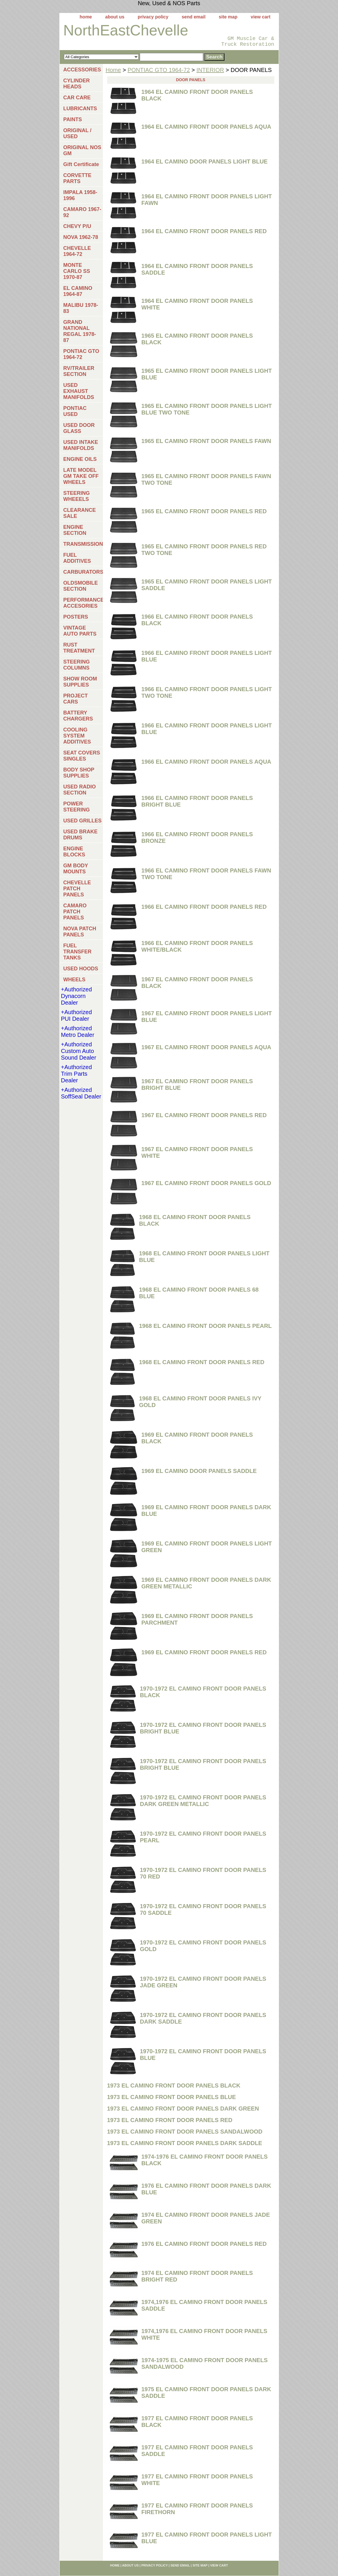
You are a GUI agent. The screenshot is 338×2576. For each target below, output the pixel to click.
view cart (260, 16)
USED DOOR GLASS (79, 428)
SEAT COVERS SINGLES (81, 756)
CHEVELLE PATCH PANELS (77, 889)
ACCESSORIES (82, 70)
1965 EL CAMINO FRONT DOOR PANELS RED (204, 511)
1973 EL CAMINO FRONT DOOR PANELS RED (170, 2120)
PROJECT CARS (75, 699)
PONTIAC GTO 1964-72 (159, 70)
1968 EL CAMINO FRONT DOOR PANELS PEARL (205, 1326)
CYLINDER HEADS (76, 84)
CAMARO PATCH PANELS (75, 912)
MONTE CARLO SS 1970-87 (76, 271)
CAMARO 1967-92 (82, 212)
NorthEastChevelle (125, 30)
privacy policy (153, 16)
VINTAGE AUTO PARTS (80, 631)
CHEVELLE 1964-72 (77, 251)
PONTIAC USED (75, 411)
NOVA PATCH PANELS (79, 932)
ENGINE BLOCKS (74, 852)
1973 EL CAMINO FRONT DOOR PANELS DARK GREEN (183, 2108)
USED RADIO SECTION (79, 790)
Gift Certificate (81, 164)
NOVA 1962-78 (80, 237)
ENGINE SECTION (74, 530)
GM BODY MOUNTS (75, 868)
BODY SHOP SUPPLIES (79, 773)
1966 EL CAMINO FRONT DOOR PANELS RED (204, 907)
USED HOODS (80, 969)
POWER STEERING (76, 807)
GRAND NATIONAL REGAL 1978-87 (79, 331)
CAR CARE (77, 97)
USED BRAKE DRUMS (80, 835)
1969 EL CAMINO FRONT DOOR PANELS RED (204, 1652)
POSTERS (75, 617)
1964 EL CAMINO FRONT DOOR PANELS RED (204, 231)
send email (193, 16)
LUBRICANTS (80, 108)
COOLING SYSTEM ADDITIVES (77, 736)
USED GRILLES (82, 821)
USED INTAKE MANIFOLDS (80, 445)
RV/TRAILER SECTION (79, 371)
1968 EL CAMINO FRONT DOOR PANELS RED (202, 1362)
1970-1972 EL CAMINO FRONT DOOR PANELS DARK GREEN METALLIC (203, 1800)
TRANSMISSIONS (83, 544)
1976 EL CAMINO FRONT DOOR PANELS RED (204, 2244)
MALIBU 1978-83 (80, 308)
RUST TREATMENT (79, 648)
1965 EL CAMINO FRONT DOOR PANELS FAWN (206, 441)
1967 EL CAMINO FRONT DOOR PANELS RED (204, 1115)
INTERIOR (210, 70)
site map (228, 16)
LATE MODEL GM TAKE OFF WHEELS (81, 476)
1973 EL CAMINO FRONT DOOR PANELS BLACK (174, 2085)
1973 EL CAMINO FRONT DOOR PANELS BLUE (171, 2097)
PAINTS (72, 119)
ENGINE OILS (80, 459)
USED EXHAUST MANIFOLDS (78, 391)
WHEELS (74, 979)
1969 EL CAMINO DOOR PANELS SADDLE (199, 1471)
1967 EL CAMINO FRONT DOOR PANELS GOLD (206, 1183)
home (86, 16)
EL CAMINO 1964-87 (77, 291)
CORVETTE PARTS (77, 178)
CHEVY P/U (77, 226)
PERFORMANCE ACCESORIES (83, 603)
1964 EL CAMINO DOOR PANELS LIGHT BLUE (204, 161)
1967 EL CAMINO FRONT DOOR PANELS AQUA (206, 1047)
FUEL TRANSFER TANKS (77, 952)
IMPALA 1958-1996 (80, 195)
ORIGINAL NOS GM (82, 150)
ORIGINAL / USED (77, 133)
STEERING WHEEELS (76, 496)
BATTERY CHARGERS (78, 716)
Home (113, 70)
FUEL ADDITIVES (77, 558)
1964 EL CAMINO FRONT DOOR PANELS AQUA (206, 126)
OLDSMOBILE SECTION (80, 586)
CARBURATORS (83, 572)
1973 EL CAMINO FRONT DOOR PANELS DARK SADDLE (184, 2143)
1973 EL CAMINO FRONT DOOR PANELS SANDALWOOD (185, 2131)
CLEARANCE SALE (79, 513)
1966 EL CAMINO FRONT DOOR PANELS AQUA (206, 761)
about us (114, 16)
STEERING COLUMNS (76, 665)
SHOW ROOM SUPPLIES (80, 682)
